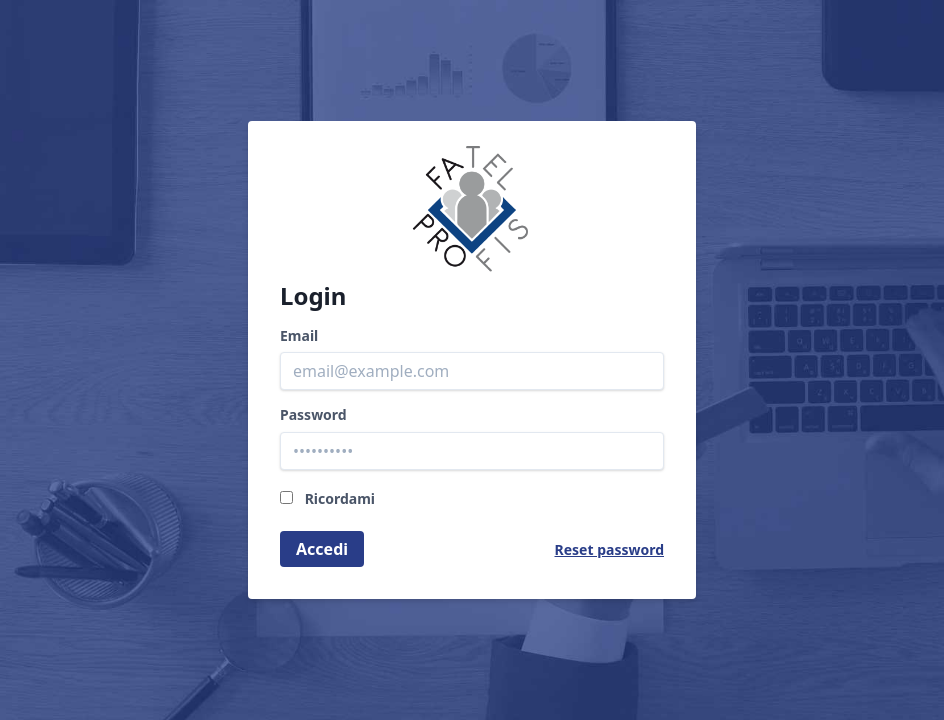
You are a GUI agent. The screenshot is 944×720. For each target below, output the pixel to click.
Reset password (610, 550)
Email (299, 336)
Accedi (322, 549)
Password (313, 415)
